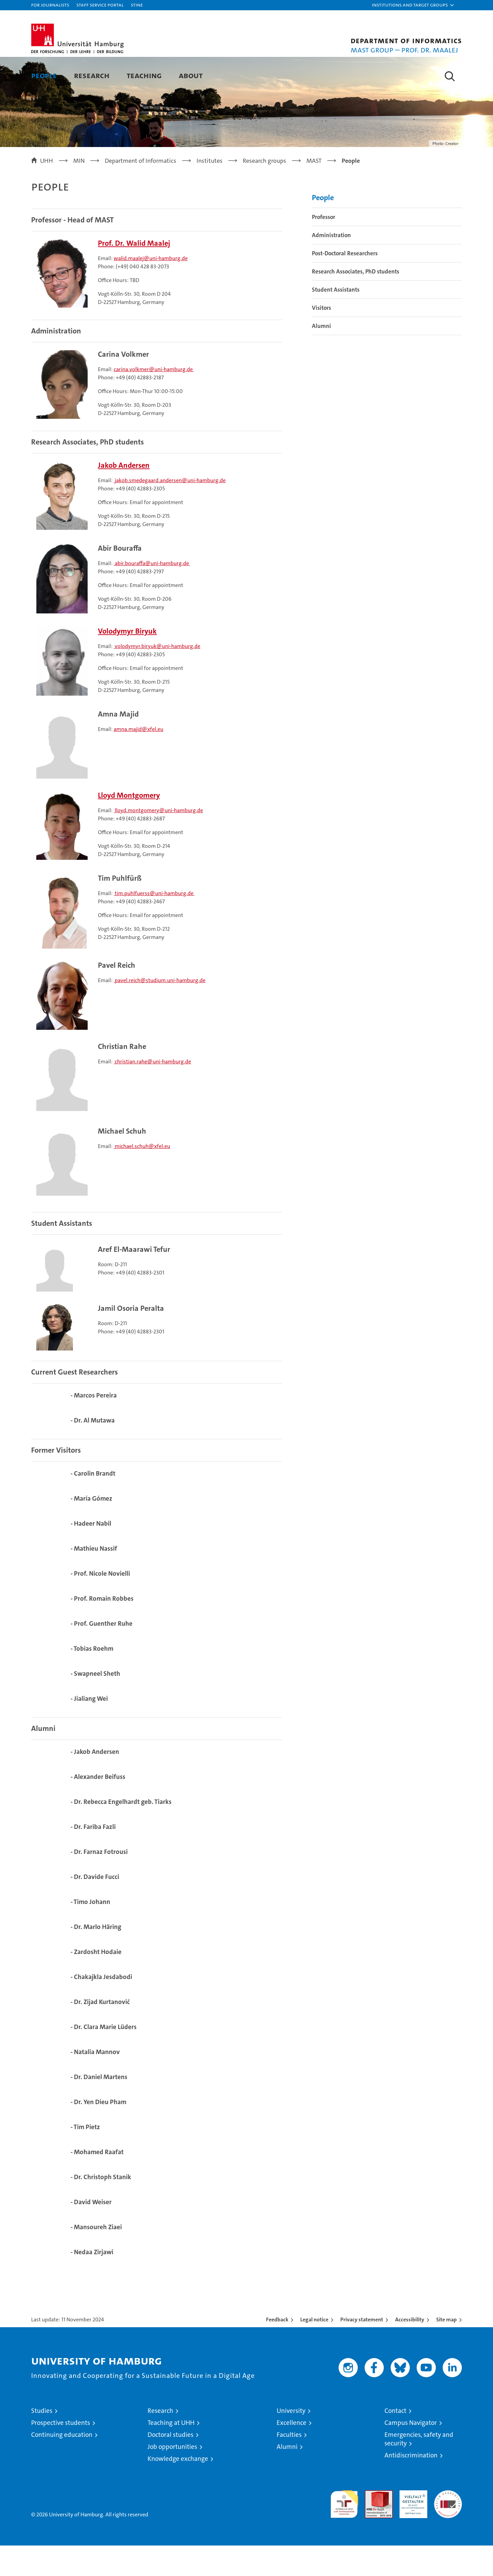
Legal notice (314, 2350)
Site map (446, 2350)
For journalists (50, 4)
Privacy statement (361, 2350)
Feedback (277, 2350)
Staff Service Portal (100, 4)
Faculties (289, 2465)
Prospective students (60, 2453)
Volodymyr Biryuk (127, 662)
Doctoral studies (170, 2465)
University (291, 2441)
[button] (413, 5)
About (191, 75)
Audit (371, 2524)
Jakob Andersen (124, 496)
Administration (331, 265)
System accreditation (448, 2528)
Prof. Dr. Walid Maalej (134, 274)
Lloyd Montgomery (129, 826)
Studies (41, 2441)
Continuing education (61, 2465)
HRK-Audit (412, 2524)
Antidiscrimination (411, 2485)
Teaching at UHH (171, 2453)
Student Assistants (335, 319)
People (44, 75)
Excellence (291, 2453)
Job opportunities (172, 2477)
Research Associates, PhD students (355, 301)
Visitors (321, 338)
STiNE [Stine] (137, 4)
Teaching (144, 75)
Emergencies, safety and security (418, 2469)
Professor (323, 247)
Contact (395, 2441)
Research (92, 75)
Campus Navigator (410, 2453)
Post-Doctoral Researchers (345, 283)
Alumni (321, 356)
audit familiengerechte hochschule (344, 2531)
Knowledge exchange (178, 2489)
